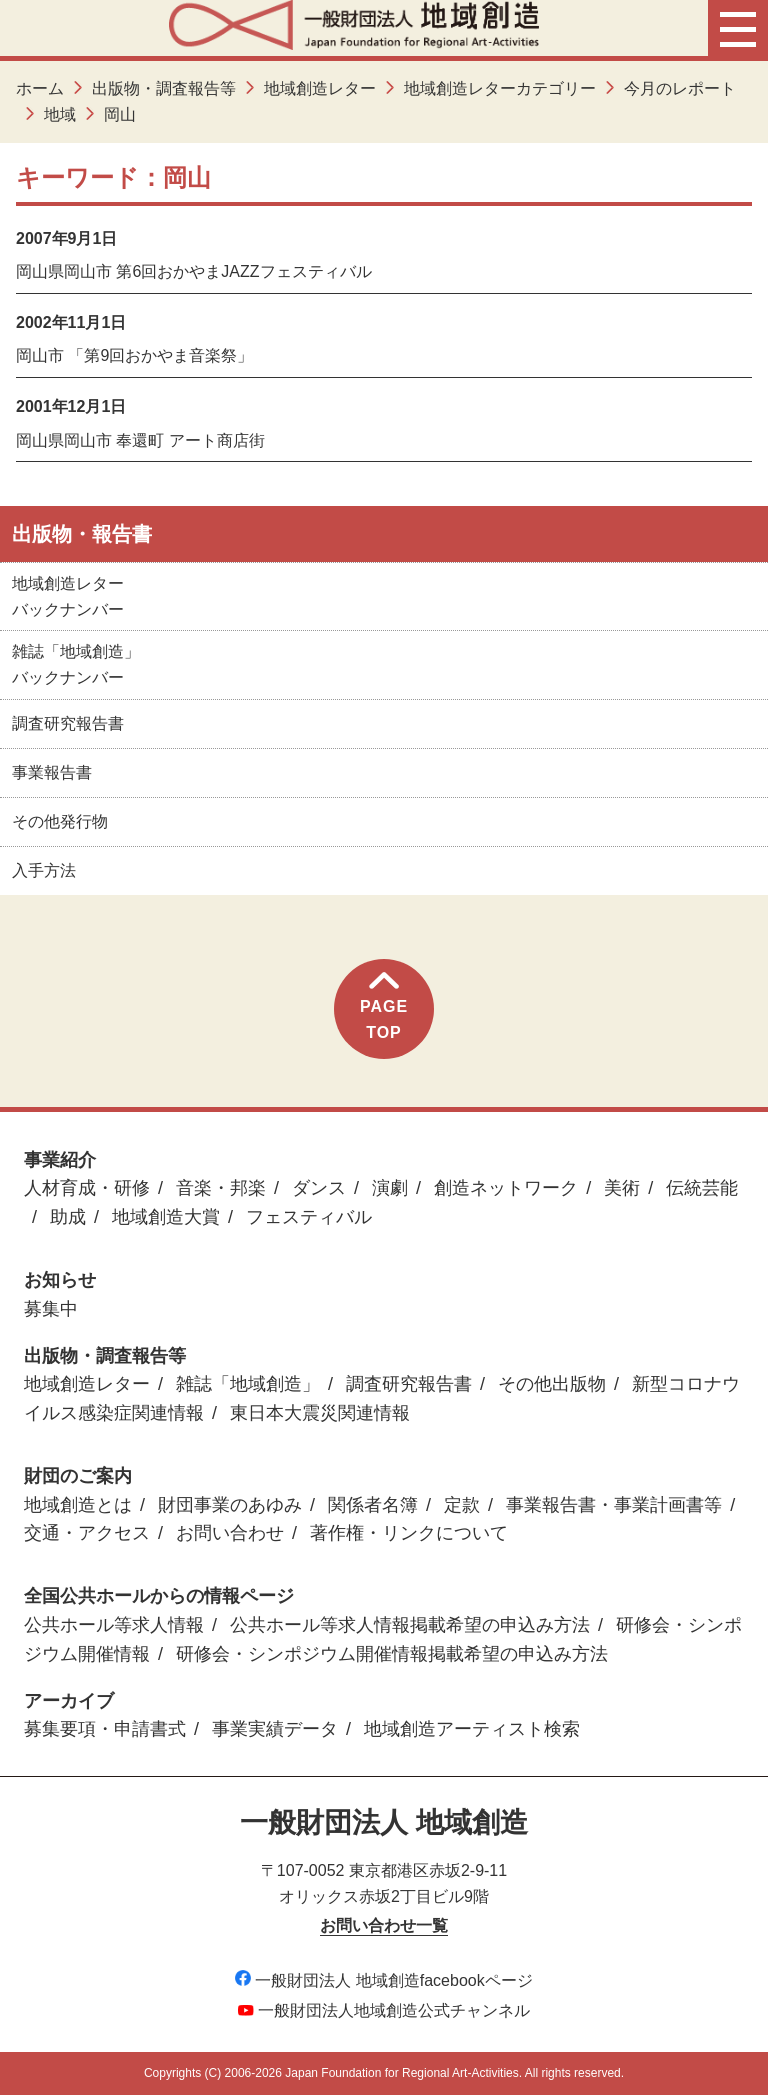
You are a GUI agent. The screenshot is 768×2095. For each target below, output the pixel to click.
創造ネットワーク (506, 1188)
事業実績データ (275, 1729)
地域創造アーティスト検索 (472, 1729)
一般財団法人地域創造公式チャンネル (384, 2010)
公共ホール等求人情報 (114, 1625)
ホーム (40, 88)
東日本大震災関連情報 (320, 1413)
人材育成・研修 (87, 1188)
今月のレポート (680, 88)
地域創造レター (320, 88)
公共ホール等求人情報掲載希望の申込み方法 (410, 1625)
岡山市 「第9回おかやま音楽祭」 (134, 355)
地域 (60, 114)
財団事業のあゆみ (230, 1505)
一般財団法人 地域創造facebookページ (383, 1980)
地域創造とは (78, 1505)
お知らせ (60, 1280)
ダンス (319, 1188)
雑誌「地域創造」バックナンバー (76, 664)
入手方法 (44, 870)
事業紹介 (60, 1160)
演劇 (390, 1188)
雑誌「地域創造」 (248, 1384)
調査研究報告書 (68, 723)
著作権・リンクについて (409, 1533)
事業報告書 (52, 772)
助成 (68, 1217)
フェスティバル (309, 1217)
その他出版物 (552, 1384)
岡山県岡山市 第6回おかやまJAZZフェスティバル (194, 271)
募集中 (51, 1309)
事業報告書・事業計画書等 (614, 1505)
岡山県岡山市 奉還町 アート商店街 (140, 440)
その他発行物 (60, 821)
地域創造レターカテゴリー (500, 88)
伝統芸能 (702, 1188)
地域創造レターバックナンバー (68, 596)
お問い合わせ (230, 1533)
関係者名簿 (373, 1505)
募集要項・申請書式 (105, 1729)
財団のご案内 (78, 1476)
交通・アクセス (87, 1533)
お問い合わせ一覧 (384, 1925)
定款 (462, 1505)
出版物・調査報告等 (164, 88)
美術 (622, 1188)
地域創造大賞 (166, 1217)
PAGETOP (384, 1006)
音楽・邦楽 (221, 1188)
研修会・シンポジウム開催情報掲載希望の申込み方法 (392, 1654)
